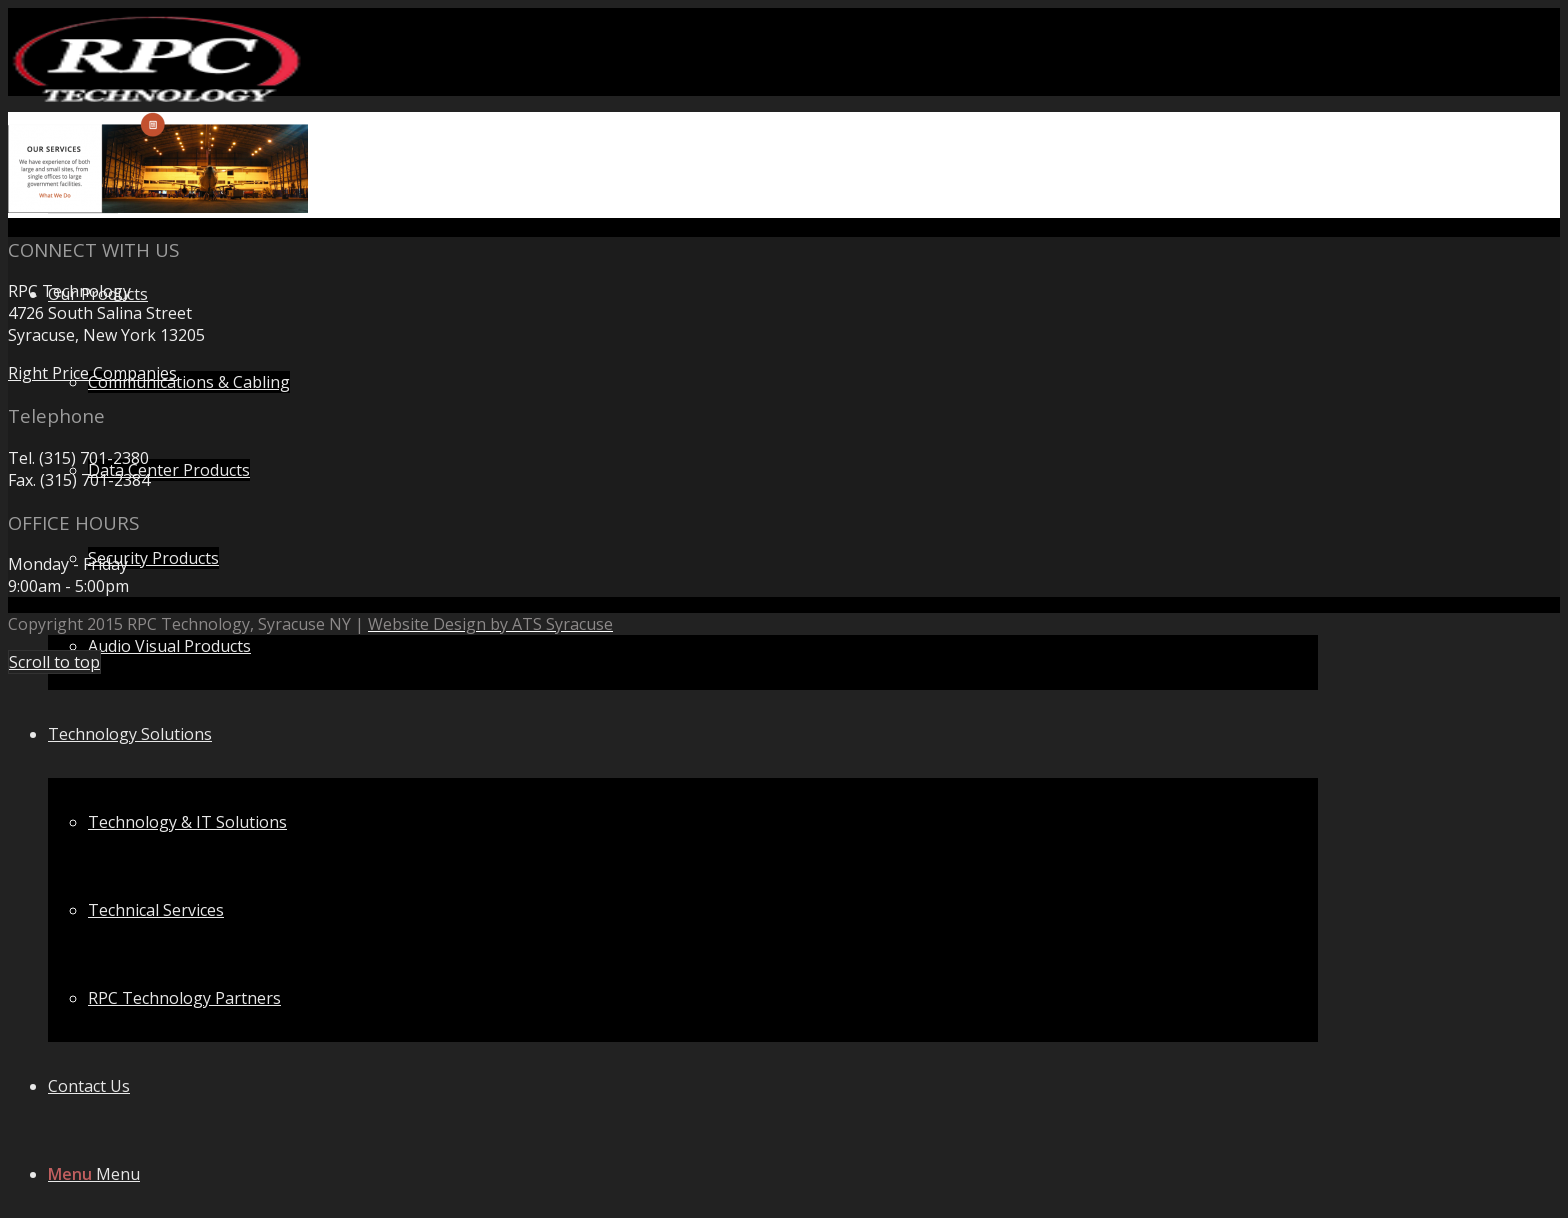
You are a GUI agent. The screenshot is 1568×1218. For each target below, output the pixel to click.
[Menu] (94, 1174)
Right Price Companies (92, 373)
